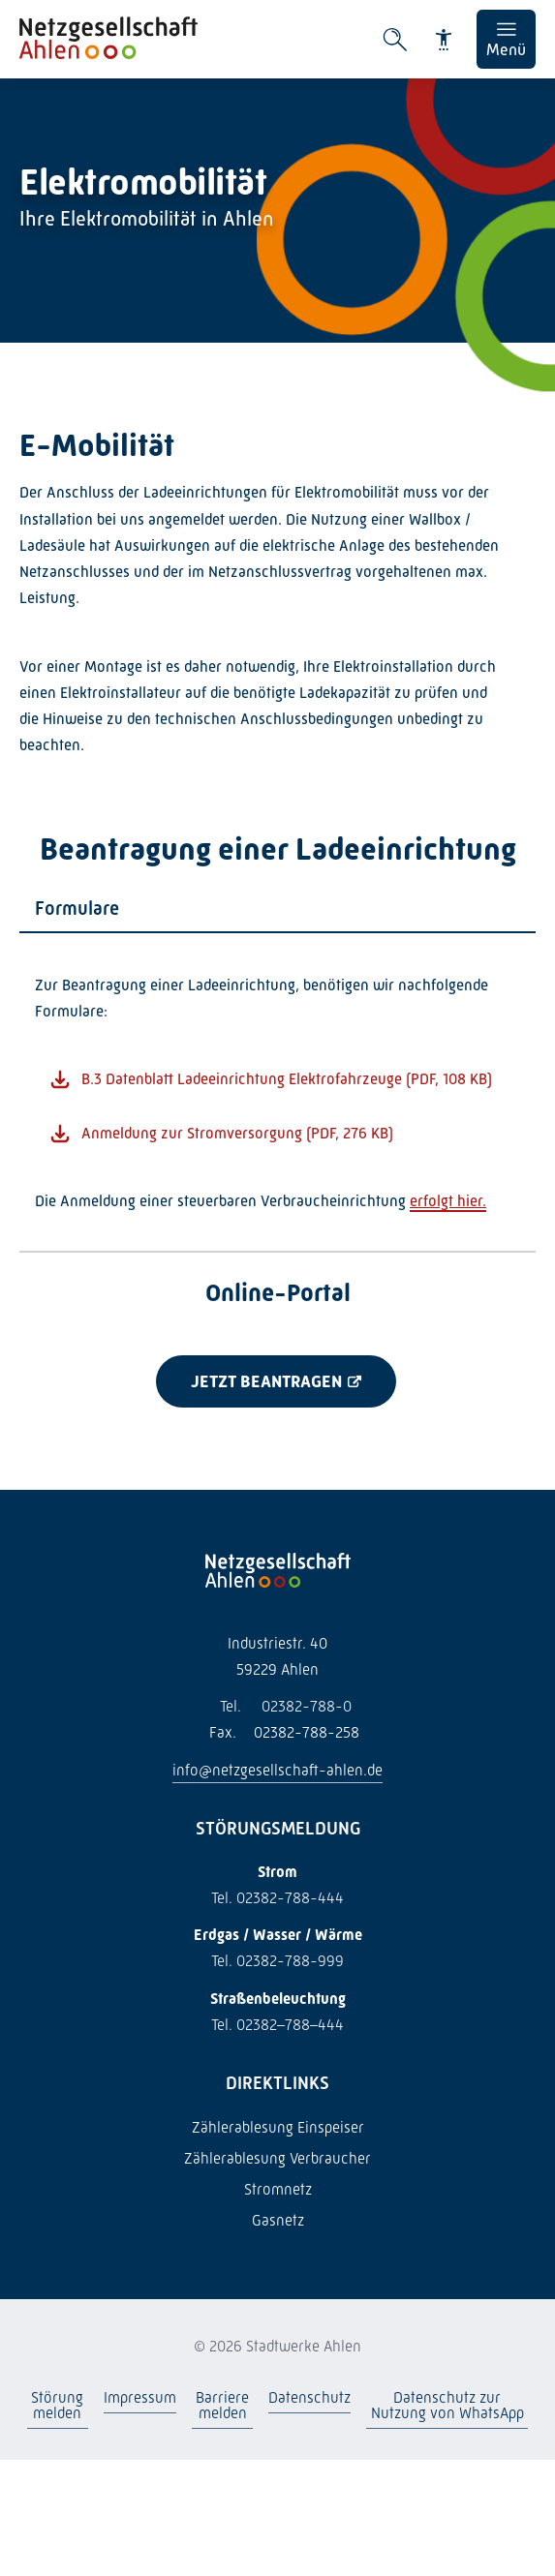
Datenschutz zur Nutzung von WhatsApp (446, 2405)
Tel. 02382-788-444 (277, 1898)
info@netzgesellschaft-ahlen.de (277, 1770)
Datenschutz (309, 2397)
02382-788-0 (277, 1706)
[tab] (277, 909)
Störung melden (57, 2405)
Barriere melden (222, 2405)
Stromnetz (278, 2189)
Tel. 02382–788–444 (277, 2024)
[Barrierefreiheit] (443, 39)
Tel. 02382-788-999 (277, 1961)
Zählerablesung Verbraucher (277, 2158)
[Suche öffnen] (395, 39)
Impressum (140, 2397)
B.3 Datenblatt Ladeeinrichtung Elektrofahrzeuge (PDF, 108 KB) (286, 1079)
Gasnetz (278, 2220)
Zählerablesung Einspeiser (278, 2127)
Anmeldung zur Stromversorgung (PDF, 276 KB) (237, 1133)
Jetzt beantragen (266, 1381)
